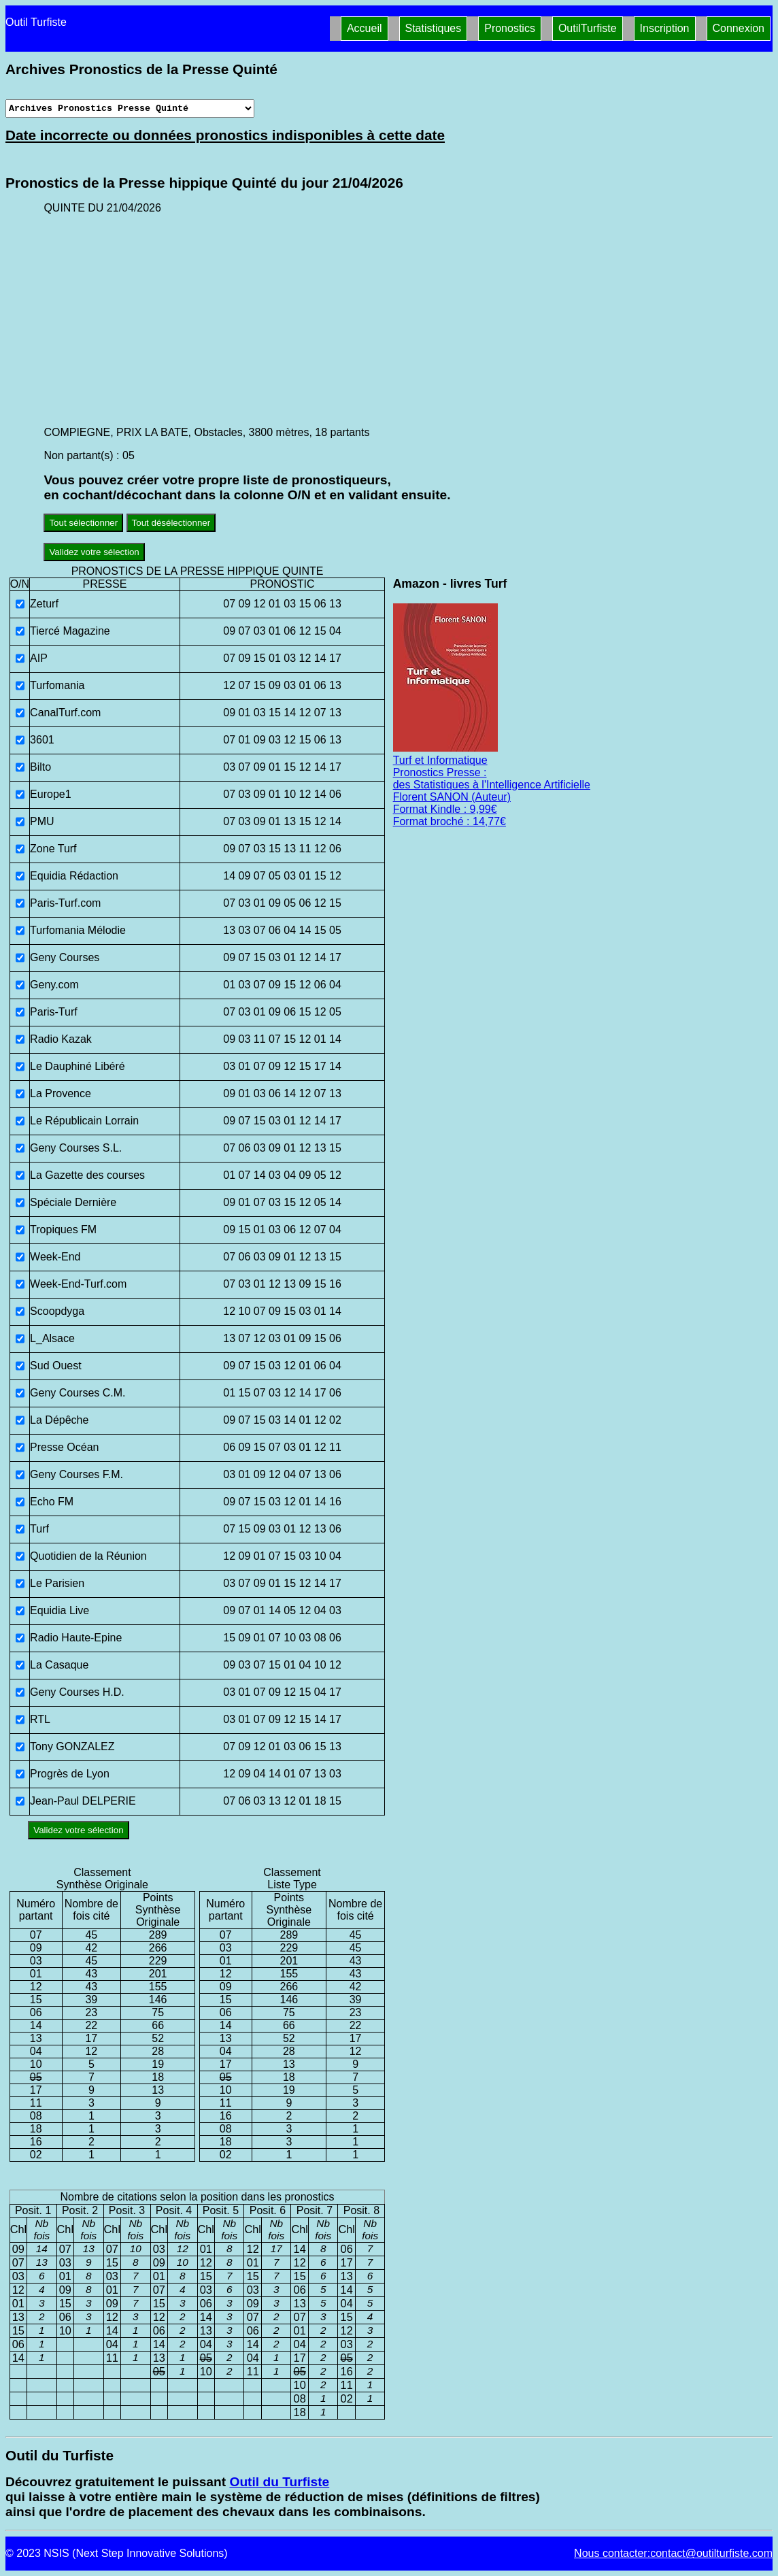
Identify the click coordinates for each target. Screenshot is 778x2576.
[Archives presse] (129, 108)
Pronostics (509, 28)
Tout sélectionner (83, 523)
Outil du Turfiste (279, 2482)
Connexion (739, 28)
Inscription (665, 28)
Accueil (364, 28)
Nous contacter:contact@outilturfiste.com (673, 2553)
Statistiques (433, 28)
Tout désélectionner (171, 523)
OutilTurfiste (587, 28)
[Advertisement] (408, 320)
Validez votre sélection (94, 552)
